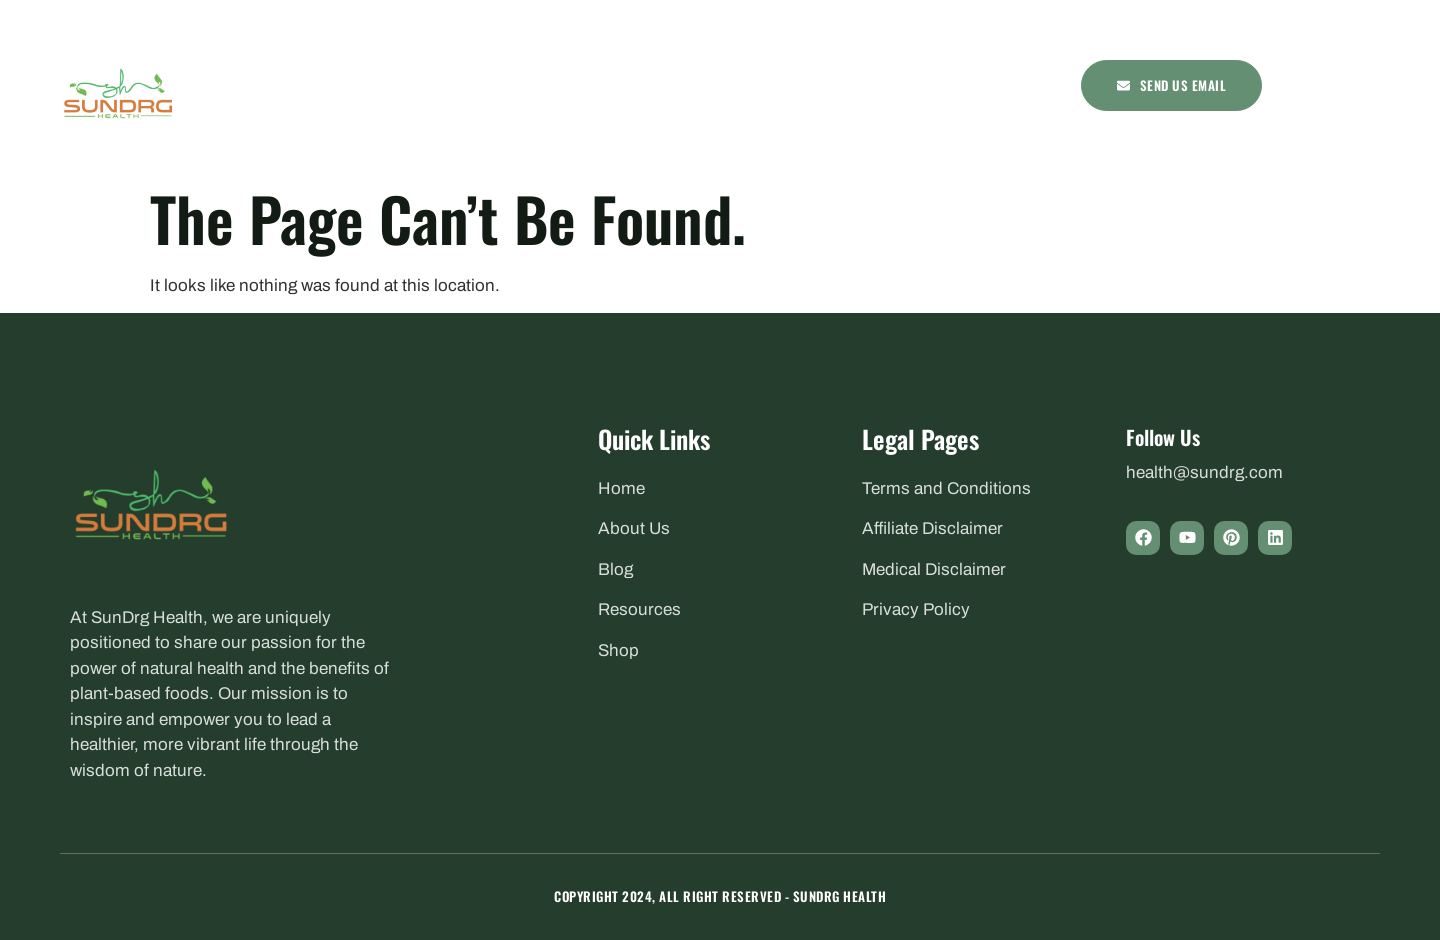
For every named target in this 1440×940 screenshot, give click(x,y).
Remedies (733, 85)
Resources (916, 85)
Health (511, 85)
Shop (1002, 85)
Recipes (822, 85)
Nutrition (623, 85)
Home (429, 85)
